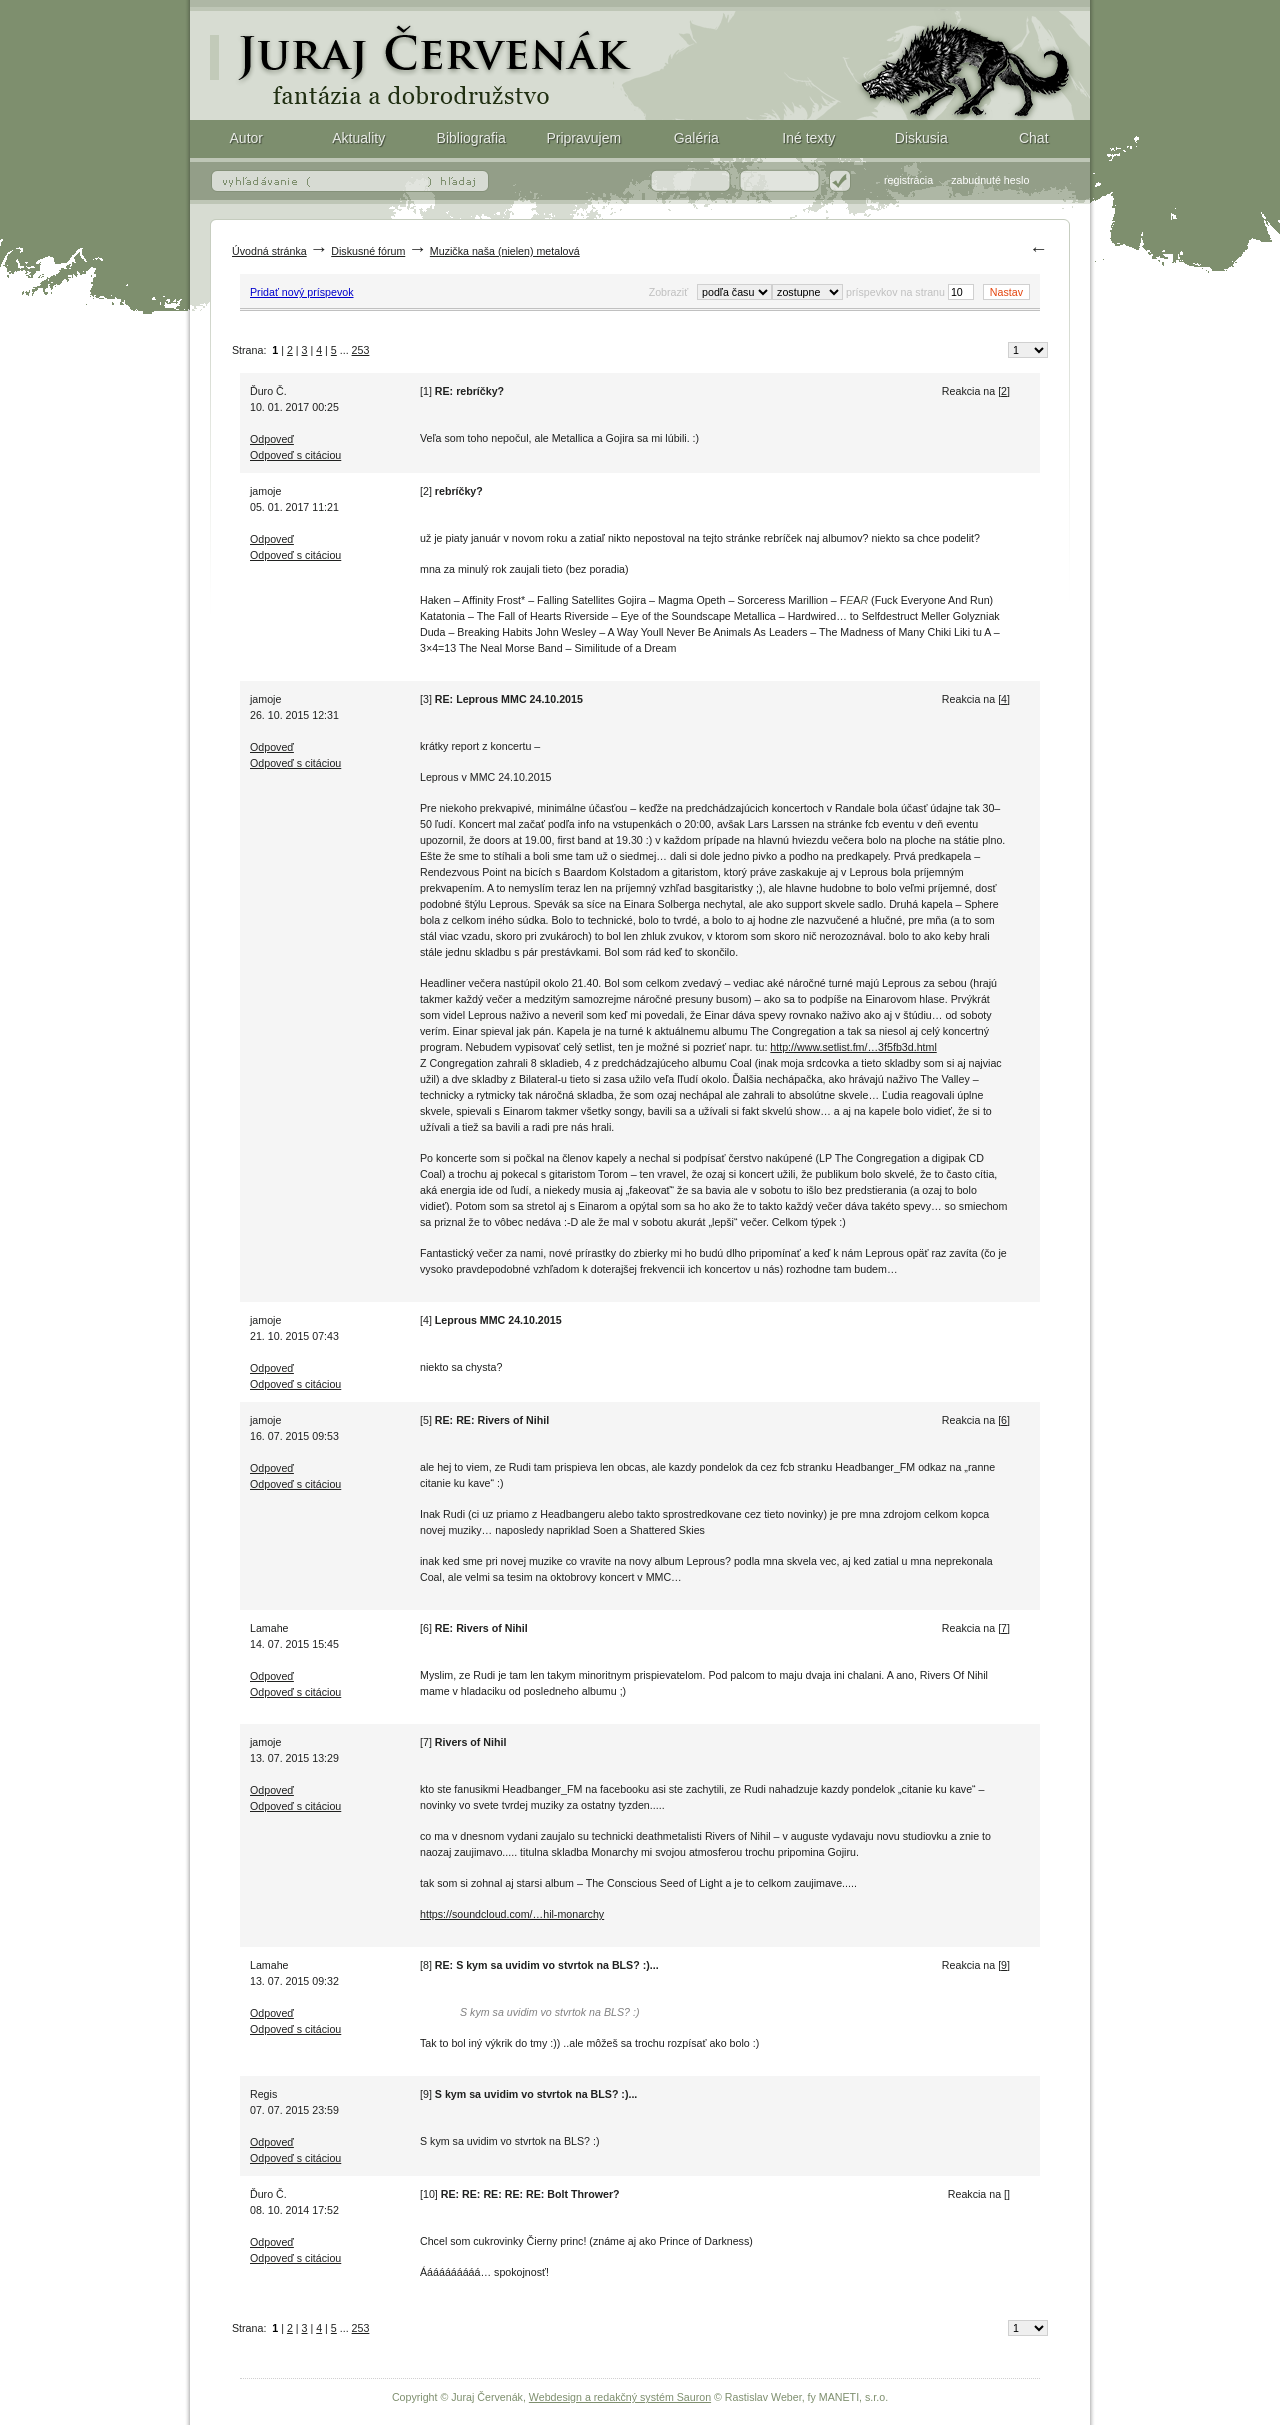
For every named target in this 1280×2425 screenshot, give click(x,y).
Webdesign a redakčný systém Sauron (620, 2397)
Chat (1034, 138)
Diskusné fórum (368, 251)
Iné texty (808, 138)
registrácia (908, 180)
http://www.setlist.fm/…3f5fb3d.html (853, 1047)
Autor (246, 138)
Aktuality (358, 138)
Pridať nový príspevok (302, 292)
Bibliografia (471, 138)
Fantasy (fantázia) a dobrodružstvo (640, 60)
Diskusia (921, 138)
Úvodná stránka (269, 251)
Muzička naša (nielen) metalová (505, 251)
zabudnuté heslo (990, 180)
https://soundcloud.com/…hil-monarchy (512, 1914)
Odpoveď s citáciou (295, 455)
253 (361, 350)
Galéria (696, 138)
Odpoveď (272, 439)
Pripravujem (583, 138)
